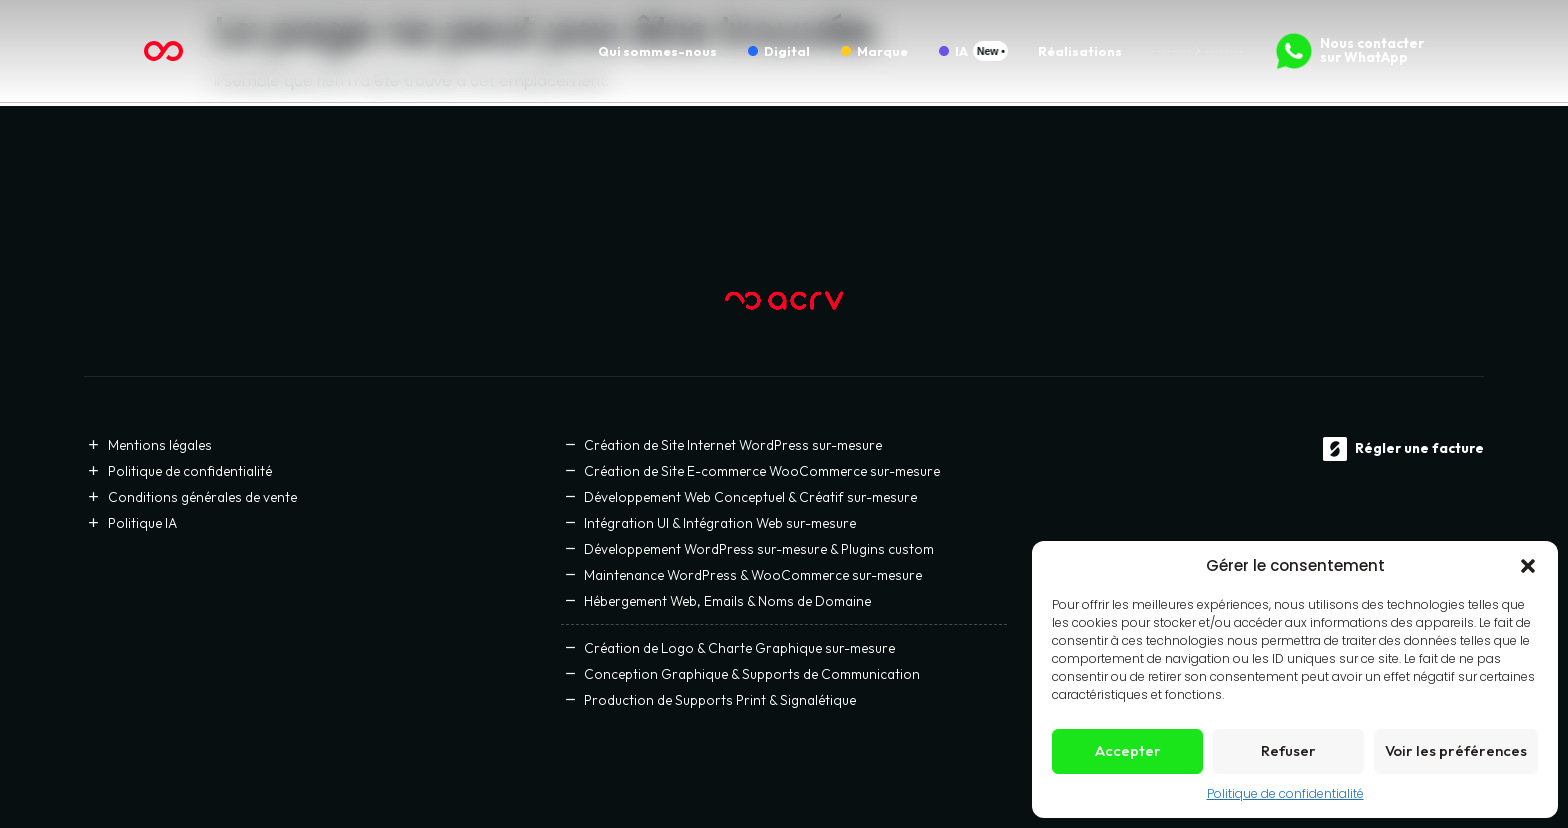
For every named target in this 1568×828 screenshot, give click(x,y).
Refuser (1288, 750)
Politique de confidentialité (1285, 793)
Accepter (1128, 750)
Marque (882, 51)
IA (961, 51)
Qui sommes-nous (657, 51)
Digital (787, 51)
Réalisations (1080, 51)
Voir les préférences (1456, 750)
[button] (1528, 566)
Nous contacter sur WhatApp (1372, 50)
